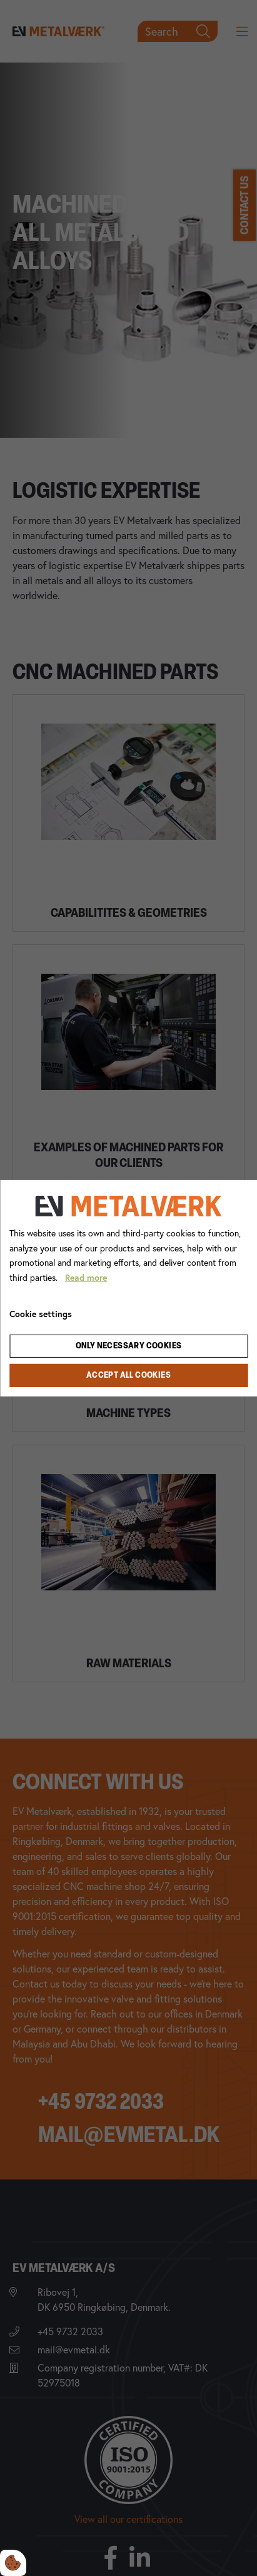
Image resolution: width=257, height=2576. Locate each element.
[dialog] (128, 1287)
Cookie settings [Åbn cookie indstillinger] (40, 1314)
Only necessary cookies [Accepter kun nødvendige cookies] (129, 1346)
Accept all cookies (128, 1375)
